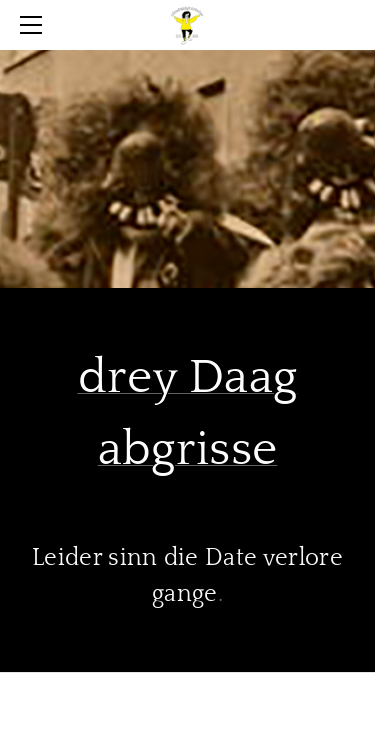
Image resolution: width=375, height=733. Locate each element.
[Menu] (35, 25)
